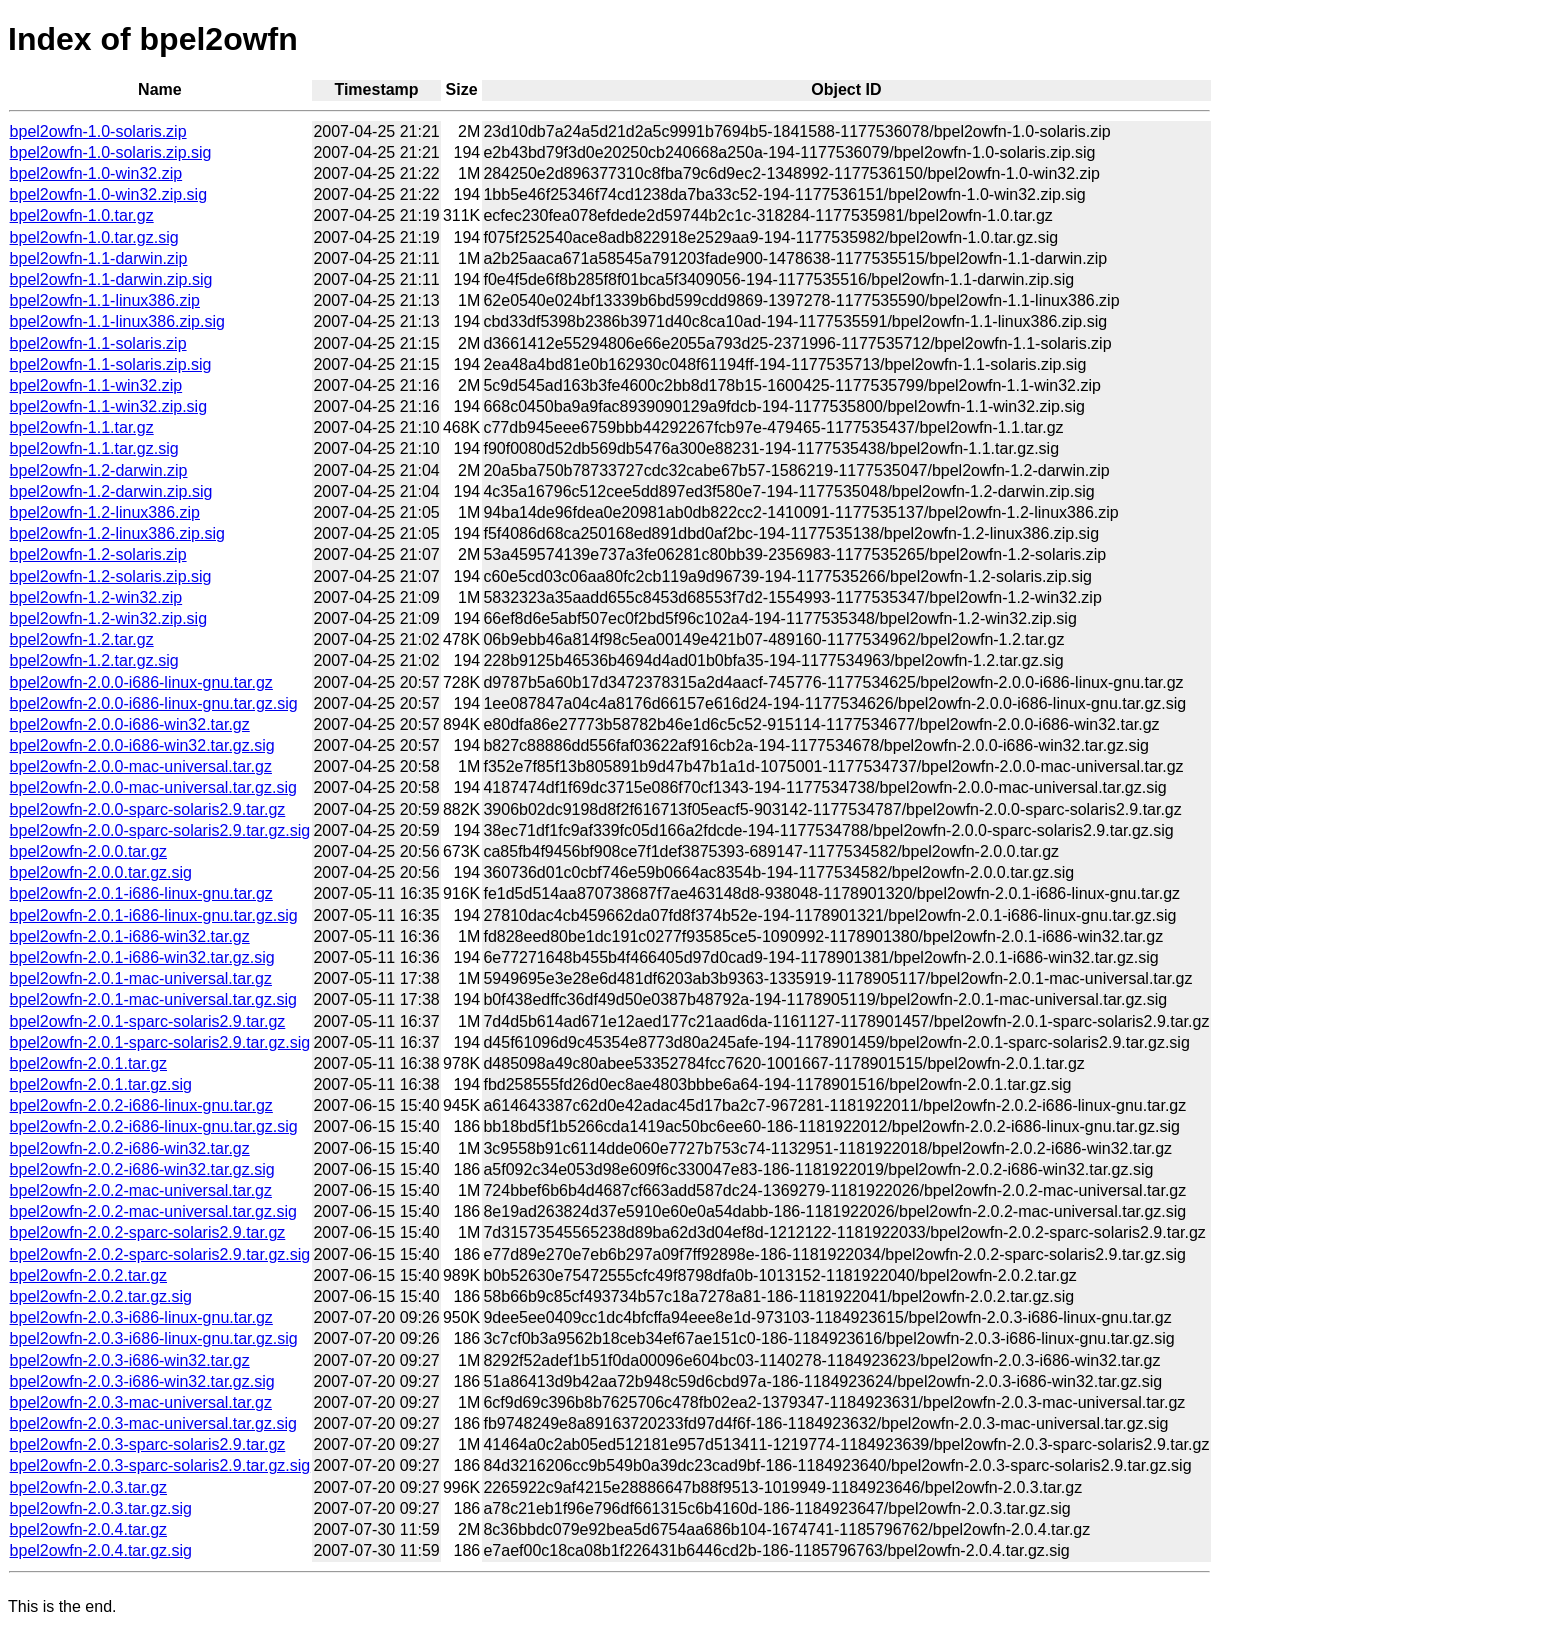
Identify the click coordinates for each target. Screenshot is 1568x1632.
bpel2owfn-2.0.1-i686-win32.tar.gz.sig (142, 957)
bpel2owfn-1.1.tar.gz (82, 427)
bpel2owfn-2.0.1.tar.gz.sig (101, 1084)
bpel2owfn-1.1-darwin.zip (99, 258)
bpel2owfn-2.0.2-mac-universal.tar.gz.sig (153, 1211)
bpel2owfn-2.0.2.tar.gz (88, 1275)
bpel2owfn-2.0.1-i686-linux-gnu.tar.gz (141, 893)
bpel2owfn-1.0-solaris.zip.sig (111, 152)
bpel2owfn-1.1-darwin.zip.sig (111, 279)
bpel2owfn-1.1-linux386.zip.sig (117, 321)
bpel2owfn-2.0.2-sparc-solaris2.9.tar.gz (148, 1232)
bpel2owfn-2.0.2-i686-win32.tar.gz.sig (142, 1169)
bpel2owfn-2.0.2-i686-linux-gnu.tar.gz (141, 1105)
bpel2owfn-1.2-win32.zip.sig (108, 618)
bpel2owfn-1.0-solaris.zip (98, 131)
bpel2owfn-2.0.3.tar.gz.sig (101, 1508)
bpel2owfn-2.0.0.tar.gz (88, 851)
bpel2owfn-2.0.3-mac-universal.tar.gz (141, 1402)
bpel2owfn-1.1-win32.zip (96, 385)
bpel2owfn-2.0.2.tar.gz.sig (101, 1296)
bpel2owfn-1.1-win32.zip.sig (108, 406)
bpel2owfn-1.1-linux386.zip (105, 300)
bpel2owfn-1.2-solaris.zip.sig (111, 576)
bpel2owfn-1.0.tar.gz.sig (94, 237)
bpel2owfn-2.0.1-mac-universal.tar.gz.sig (153, 999)
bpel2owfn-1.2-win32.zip (96, 597)
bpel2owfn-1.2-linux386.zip (105, 512)
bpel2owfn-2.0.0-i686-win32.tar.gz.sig (142, 745)
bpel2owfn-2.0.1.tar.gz (88, 1063)
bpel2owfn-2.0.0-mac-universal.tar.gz (141, 766)
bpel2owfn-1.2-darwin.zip (99, 470)
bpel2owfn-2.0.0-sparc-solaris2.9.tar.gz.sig (160, 830)
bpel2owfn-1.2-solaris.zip (98, 554)
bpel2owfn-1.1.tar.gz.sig (94, 448)
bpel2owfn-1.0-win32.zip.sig (108, 194)
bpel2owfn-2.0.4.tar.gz (88, 1529)
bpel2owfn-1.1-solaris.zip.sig (111, 364)
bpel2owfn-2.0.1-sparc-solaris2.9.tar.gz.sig (160, 1042)
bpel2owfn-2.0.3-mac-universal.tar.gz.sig (153, 1423)
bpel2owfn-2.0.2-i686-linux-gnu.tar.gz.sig (154, 1126)
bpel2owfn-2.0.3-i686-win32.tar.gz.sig (142, 1381)
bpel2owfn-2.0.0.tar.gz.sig (101, 872)
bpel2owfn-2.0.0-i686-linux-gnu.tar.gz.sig (154, 703)
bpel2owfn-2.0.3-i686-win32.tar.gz (130, 1360)
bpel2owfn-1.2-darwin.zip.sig (111, 491)
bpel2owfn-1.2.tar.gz (82, 639)
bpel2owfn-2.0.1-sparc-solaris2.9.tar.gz (148, 1021)
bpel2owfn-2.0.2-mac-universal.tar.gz (141, 1190)
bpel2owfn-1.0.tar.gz (82, 215)
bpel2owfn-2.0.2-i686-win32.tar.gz (130, 1148)
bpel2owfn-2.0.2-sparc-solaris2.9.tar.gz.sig (160, 1254)
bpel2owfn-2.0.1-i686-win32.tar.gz (130, 936)
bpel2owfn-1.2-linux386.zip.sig (117, 533)
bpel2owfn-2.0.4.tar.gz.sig (101, 1550)
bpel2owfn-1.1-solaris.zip (98, 343)
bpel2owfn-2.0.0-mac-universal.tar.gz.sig (153, 787)
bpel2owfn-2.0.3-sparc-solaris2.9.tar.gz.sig (160, 1465)
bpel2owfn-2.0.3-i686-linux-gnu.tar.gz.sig (154, 1338)
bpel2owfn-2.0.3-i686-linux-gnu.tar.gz (141, 1317)
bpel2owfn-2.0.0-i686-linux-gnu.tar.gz (141, 682)
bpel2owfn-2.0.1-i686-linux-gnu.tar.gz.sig (154, 915)
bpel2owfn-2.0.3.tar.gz (88, 1487)
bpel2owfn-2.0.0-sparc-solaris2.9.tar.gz (148, 809)
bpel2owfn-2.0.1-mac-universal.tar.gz (141, 978)
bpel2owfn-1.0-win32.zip (96, 173)
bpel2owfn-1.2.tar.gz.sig (94, 660)
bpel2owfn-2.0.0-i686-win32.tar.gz (130, 724)
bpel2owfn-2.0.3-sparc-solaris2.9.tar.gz (148, 1444)
